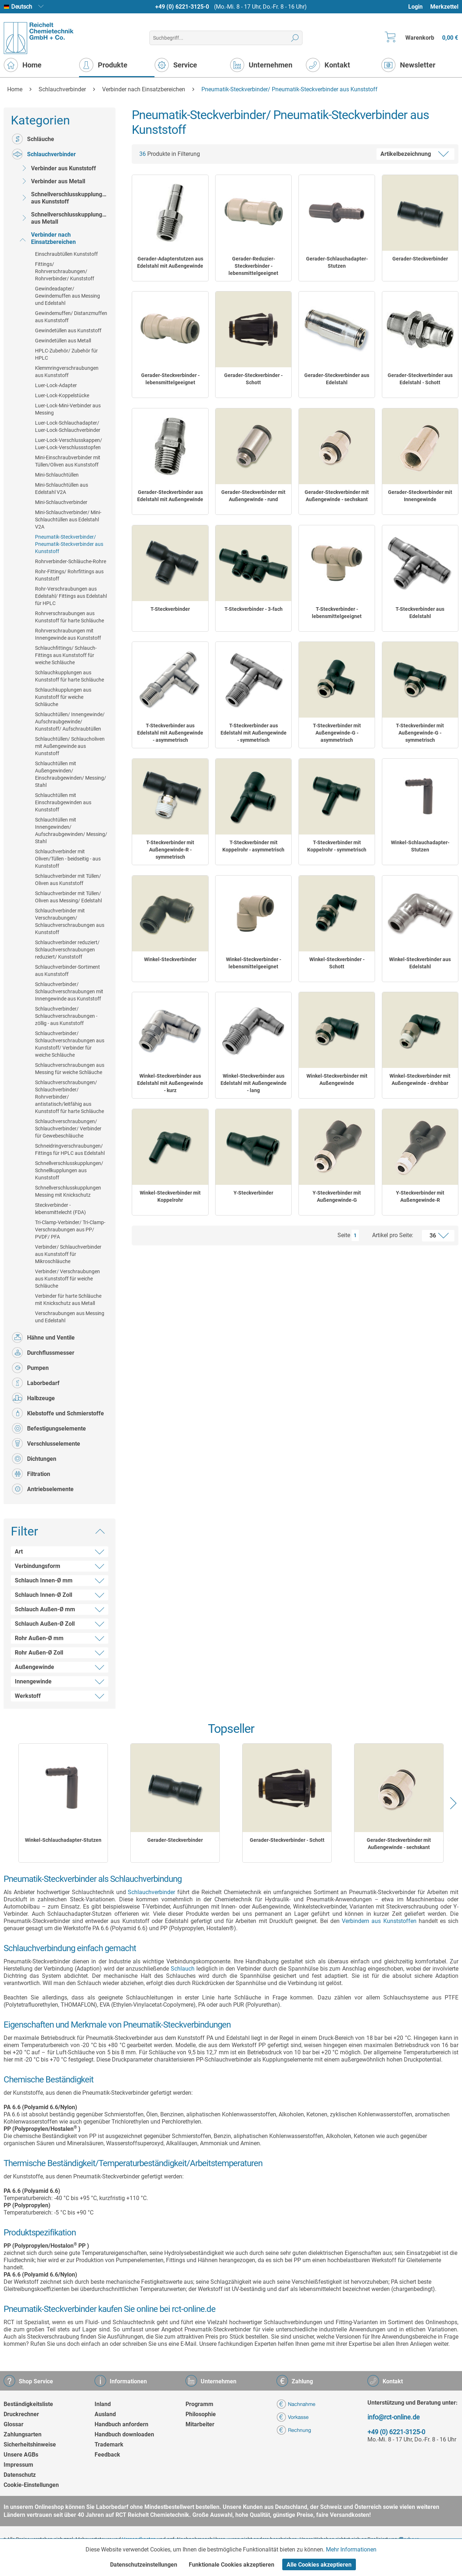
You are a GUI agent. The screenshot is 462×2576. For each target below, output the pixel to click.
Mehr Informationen (351, 2549)
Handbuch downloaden (124, 2434)
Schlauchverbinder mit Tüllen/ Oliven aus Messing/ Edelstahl (68, 896)
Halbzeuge (33, 1398)
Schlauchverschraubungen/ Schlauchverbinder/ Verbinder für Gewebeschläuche (68, 1128)
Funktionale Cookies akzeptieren (231, 2564)
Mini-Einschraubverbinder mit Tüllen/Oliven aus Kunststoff (67, 461)
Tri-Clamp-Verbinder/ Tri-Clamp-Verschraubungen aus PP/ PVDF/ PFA (70, 1229)
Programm (199, 2404)
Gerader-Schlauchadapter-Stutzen (337, 262)
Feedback (107, 2454)
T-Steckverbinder (170, 609)
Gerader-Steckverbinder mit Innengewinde (420, 495)
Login (415, 6)
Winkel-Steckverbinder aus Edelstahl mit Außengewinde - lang (254, 1083)
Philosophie (201, 2414)
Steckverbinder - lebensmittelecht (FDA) (60, 1208)
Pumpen (30, 1367)
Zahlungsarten (23, 2434)
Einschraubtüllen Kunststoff (66, 254)
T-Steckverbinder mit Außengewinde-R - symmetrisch (170, 850)
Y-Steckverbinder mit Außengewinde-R (420, 1196)
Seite (343, 1235)
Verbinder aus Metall (52, 181)
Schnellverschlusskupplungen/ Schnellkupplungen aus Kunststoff (69, 1170)
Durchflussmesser (43, 1352)
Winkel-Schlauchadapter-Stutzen (420, 846)
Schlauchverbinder (44, 154)
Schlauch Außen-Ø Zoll (45, 1623)
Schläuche (33, 138)
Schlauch (183, 1968)
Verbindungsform (37, 1566)
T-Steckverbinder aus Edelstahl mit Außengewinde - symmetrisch (254, 733)
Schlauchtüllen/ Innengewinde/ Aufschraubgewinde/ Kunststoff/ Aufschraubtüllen (70, 721)
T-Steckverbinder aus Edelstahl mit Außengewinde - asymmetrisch (170, 733)
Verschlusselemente (46, 1443)
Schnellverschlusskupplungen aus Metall (64, 218)
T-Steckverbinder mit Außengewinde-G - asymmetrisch (337, 733)
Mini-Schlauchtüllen (57, 475)
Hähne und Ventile (43, 1337)
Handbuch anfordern (121, 2424)
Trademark (109, 2444)
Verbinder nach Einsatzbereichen (47, 238)
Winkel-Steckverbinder (170, 959)
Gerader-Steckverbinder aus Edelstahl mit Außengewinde (170, 495)
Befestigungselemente (49, 1428)
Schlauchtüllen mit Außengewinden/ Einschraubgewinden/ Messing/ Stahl (70, 774)
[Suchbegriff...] (225, 38)
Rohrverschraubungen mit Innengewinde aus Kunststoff (68, 634)
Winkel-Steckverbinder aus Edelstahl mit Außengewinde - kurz (170, 1083)
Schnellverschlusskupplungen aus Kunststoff (64, 198)
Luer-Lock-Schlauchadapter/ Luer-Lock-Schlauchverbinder (67, 426)
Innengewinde (33, 1681)
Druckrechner (21, 2414)
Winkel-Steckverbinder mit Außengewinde (336, 1079)
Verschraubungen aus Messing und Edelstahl (69, 1316)
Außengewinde (34, 1667)
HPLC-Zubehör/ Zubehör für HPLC (66, 354)
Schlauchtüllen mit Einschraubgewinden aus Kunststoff (63, 802)
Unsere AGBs (21, 2454)
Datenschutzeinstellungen (143, 2564)
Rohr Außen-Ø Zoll (39, 1652)
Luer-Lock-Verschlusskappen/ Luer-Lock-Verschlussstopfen (68, 443)
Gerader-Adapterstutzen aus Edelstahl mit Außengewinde (170, 262)
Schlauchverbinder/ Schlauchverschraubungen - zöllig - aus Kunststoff (66, 1016)
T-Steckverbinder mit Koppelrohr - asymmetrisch (253, 846)
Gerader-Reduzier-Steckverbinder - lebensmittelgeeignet (253, 266)
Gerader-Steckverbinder (420, 259)
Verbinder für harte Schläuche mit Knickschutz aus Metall (68, 1299)
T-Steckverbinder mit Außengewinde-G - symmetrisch (420, 733)
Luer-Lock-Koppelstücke (62, 395)
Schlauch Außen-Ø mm (45, 1609)
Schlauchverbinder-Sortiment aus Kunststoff (67, 970)
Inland (103, 2404)
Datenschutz (20, 2474)
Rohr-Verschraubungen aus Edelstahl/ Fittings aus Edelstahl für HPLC (71, 596)
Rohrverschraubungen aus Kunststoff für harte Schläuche (69, 616)
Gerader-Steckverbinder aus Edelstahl (336, 378)
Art (19, 1551)
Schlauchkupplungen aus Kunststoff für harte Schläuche (69, 676)
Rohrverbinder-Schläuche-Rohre (70, 561)
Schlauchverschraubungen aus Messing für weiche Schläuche (69, 1068)
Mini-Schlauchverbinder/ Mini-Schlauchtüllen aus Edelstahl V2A (68, 519)
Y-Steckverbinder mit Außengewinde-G (337, 1196)
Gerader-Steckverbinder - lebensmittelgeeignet (170, 378)
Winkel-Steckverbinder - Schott (337, 962)
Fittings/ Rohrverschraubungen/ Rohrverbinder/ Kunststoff (64, 271)
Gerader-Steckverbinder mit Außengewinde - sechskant (337, 495)
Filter (24, 1531)
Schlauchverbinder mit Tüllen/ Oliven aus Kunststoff (68, 879)
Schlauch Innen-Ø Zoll (43, 1594)
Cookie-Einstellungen (31, 2484)
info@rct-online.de (393, 2417)
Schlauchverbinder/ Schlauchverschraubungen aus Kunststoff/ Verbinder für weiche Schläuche (69, 1044)
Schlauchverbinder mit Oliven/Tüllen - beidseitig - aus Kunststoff (68, 859)
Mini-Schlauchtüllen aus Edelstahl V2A (61, 488)
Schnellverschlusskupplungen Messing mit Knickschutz (68, 1191)
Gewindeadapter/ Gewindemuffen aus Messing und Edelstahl (67, 296)
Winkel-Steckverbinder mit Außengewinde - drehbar (419, 1079)
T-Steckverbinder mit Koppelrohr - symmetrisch (336, 846)
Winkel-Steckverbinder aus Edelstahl (420, 962)
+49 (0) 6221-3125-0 (182, 6)
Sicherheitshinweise (30, 2444)
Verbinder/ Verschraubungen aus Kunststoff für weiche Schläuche (67, 1279)
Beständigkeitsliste (28, 2404)
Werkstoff (28, 1695)
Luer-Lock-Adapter (56, 385)
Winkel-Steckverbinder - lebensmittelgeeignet (253, 962)
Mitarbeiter (200, 2424)
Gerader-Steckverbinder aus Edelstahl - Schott (420, 378)
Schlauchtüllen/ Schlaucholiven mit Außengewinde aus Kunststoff (70, 746)
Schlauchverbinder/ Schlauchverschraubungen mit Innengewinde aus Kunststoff (69, 991)
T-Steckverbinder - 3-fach (254, 609)
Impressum (18, 2464)
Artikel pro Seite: (392, 1235)
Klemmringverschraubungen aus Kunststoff (67, 371)
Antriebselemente (43, 1489)
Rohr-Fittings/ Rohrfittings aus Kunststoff (69, 575)
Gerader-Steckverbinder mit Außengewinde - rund (253, 495)
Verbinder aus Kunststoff (57, 168)
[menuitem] (419, 6)
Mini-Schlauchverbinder (61, 502)
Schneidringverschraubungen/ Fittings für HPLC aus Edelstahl (70, 1149)
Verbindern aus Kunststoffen (379, 1921)
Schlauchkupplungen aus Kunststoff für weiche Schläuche (63, 697)
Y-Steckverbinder (253, 1193)
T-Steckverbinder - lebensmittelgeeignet (337, 612)
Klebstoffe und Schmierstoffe (58, 1413)
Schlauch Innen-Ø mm (44, 1580)
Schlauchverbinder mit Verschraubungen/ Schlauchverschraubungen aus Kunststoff (69, 921)
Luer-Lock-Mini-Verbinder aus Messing (68, 409)
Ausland (105, 2414)
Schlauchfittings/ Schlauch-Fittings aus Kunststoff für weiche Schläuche (66, 655)
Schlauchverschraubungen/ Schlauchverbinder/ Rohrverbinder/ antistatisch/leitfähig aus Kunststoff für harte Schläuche (69, 1096)
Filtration (31, 1473)
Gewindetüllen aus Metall (63, 340)
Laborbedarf (36, 1382)
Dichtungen (34, 1458)
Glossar (13, 2424)
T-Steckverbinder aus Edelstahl (420, 612)
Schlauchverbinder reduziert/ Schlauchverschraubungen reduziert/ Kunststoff (67, 949)
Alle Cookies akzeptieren (319, 2564)
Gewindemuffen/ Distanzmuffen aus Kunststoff (71, 316)
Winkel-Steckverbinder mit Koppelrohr (170, 1196)
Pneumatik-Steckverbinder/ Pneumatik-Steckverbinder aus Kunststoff (69, 544)
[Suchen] (295, 38)
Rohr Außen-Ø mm (39, 1638)
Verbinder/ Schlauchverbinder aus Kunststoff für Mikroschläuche (68, 1254)
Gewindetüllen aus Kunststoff (68, 330)
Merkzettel (444, 6)
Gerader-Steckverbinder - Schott (253, 378)
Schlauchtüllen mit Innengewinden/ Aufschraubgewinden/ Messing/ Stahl (71, 830)
